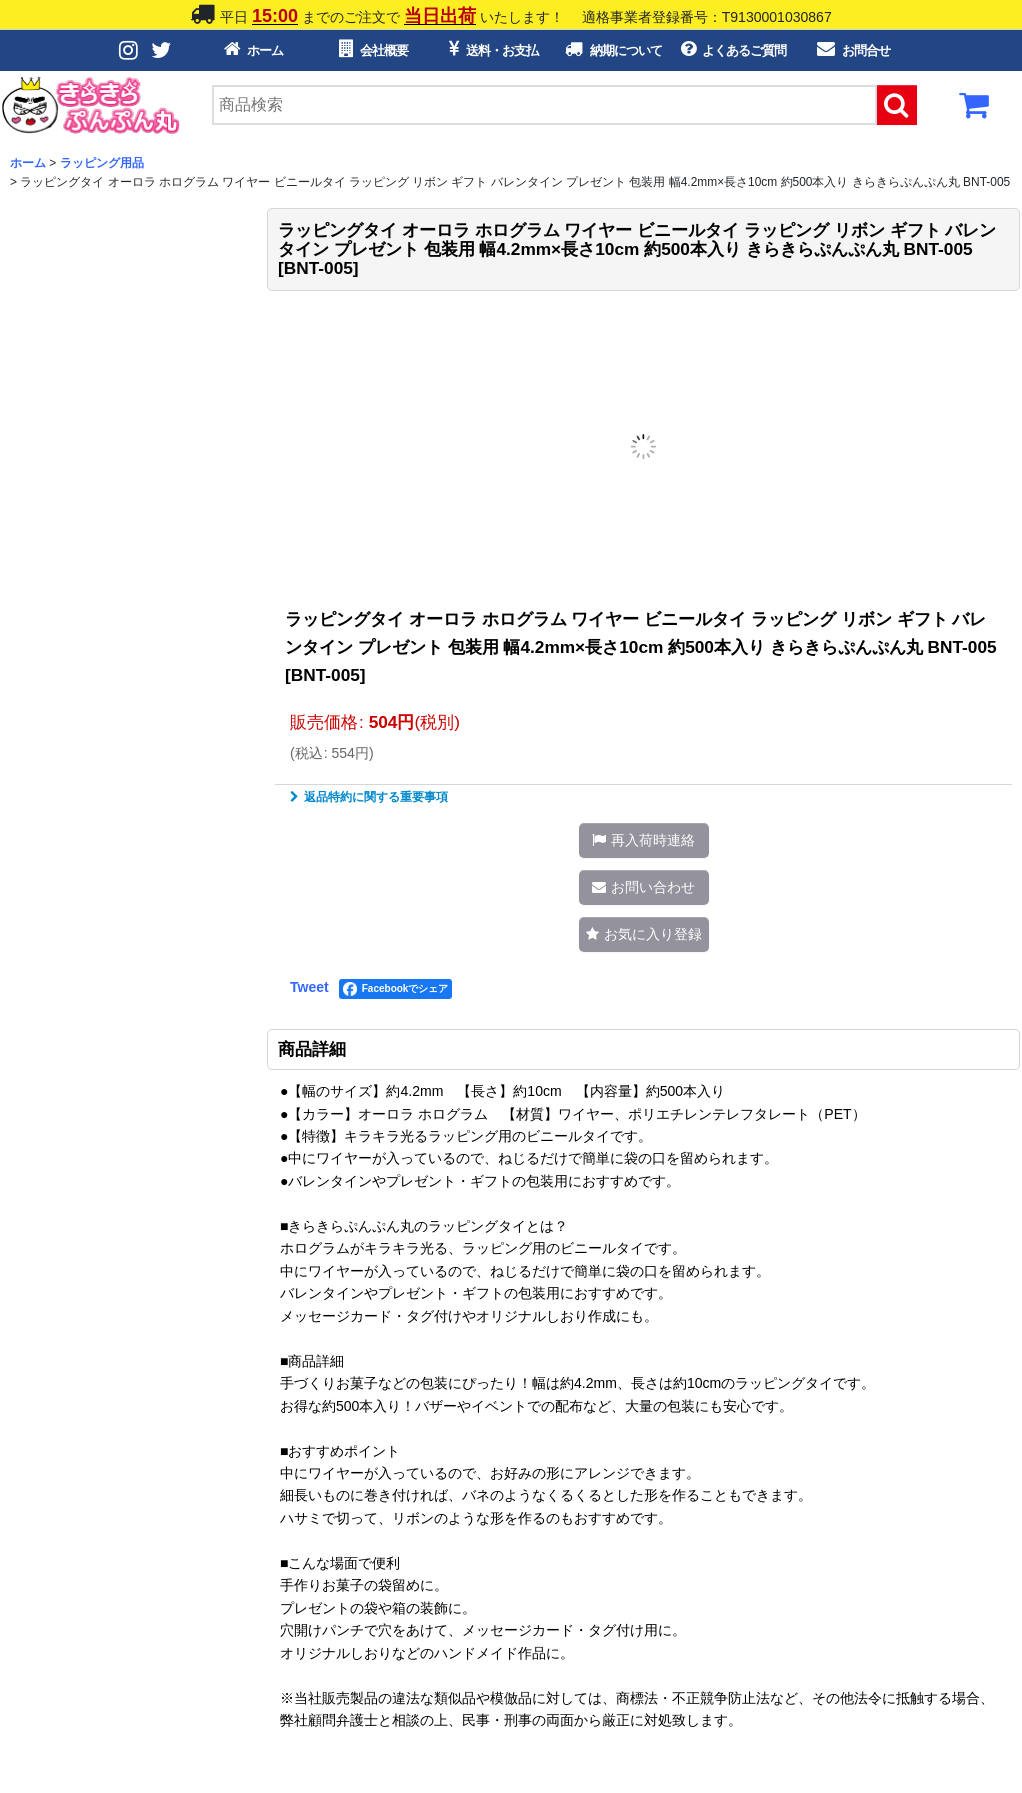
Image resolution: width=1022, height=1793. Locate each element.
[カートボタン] (975, 111)
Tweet (309, 987)
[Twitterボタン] (162, 50)
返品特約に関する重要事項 (369, 797)
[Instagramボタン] (129, 50)
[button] (644, 840)
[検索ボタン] (897, 105)
